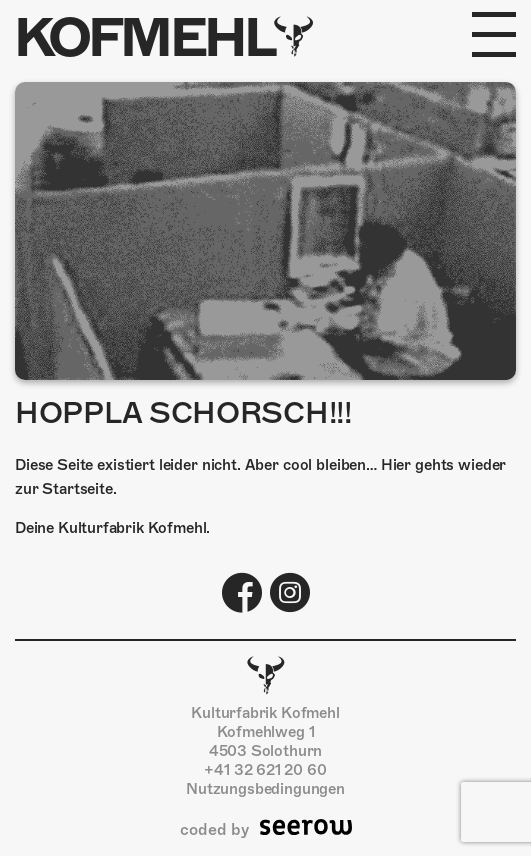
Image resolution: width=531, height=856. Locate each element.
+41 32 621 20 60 (265, 770)
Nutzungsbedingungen (265, 789)
